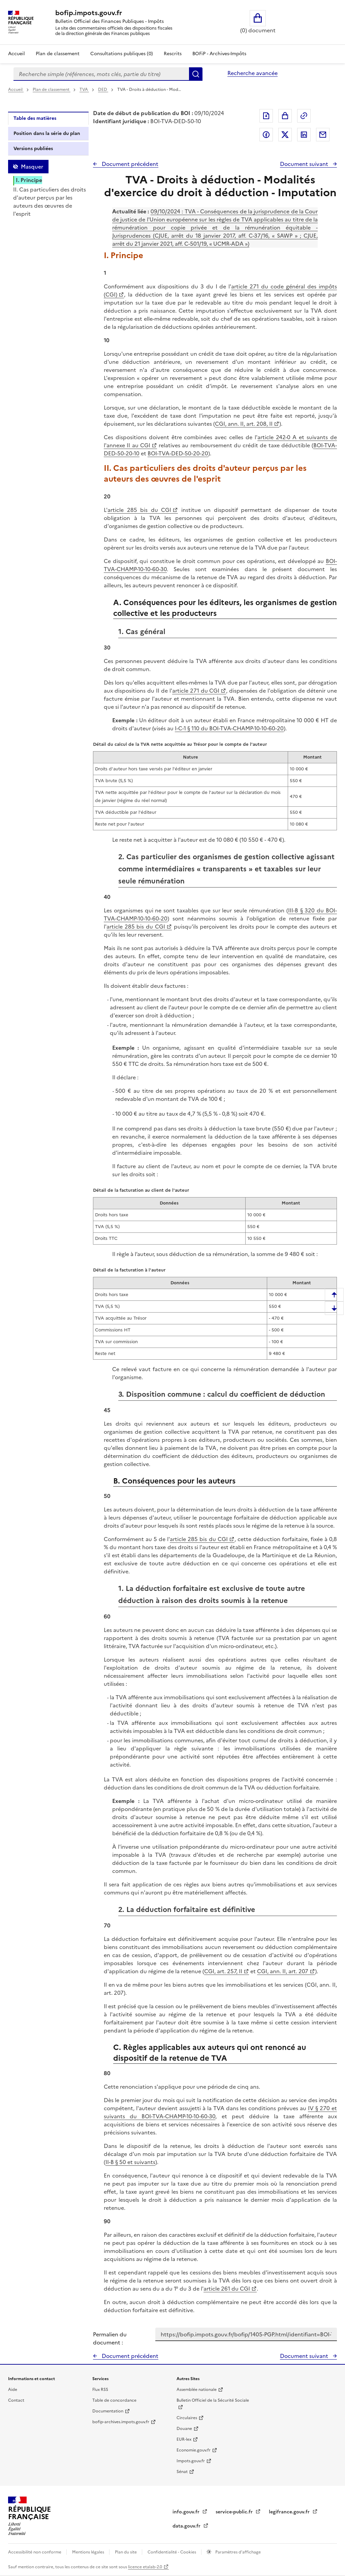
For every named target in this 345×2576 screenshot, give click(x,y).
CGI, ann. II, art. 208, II (244, 424)
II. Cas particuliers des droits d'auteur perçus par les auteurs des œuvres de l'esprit (49, 201)
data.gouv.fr (187, 2526)
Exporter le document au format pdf (266, 116)
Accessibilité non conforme (35, 2552)
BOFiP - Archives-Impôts (219, 53)
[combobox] (101, 74)
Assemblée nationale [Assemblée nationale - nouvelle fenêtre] (197, 2390)
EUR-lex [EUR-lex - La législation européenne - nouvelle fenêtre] (184, 2439)
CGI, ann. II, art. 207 (282, 1971)
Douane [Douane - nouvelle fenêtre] (184, 2429)
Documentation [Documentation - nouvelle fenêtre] (107, 2411)
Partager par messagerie (323, 134)
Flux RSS (100, 2390)
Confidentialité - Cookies (172, 2552)
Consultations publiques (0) (121, 53)
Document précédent (129, 164)
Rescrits (173, 53)
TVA (84, 89)
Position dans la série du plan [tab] (46, 133)
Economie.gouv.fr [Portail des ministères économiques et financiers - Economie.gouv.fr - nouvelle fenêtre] (194, 2450)
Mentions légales (88, 2552)
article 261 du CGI (226, 2289)
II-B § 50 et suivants (130, 2162)
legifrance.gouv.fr (290, 2511)
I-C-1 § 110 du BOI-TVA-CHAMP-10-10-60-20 (229, 728)
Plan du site (126, 2552)
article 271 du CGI (196, 691)
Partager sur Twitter (285, 134)
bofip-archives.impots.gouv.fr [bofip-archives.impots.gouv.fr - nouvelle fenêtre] (120, 2422)
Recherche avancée (252, 73)
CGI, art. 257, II (223, 1971)
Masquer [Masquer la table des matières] (32, 167)
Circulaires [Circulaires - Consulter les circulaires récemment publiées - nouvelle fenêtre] (187, 2418)
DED (103, 89)
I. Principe (29, 180)
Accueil (16, 53)
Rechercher (195, 74)
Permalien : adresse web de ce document (304, 116)
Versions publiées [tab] (33, 148)
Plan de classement (51, 89)
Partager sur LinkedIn (304, 134)
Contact (16, 2400)
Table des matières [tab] (34, 118)
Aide (12, 2390)
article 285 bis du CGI (139, 510)
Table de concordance (114, 2400)
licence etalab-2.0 (145, 2567)
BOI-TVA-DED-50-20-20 (178, 453)
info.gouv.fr (186, 2511)
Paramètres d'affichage (237, 2552)
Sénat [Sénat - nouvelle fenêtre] (182, 2472)
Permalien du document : (110, 2338)
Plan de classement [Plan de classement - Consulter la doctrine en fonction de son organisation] (58, 53)
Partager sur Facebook (266, 134)
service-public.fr (235, 2511)
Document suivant (305, 164)
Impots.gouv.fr (191, 2461)
